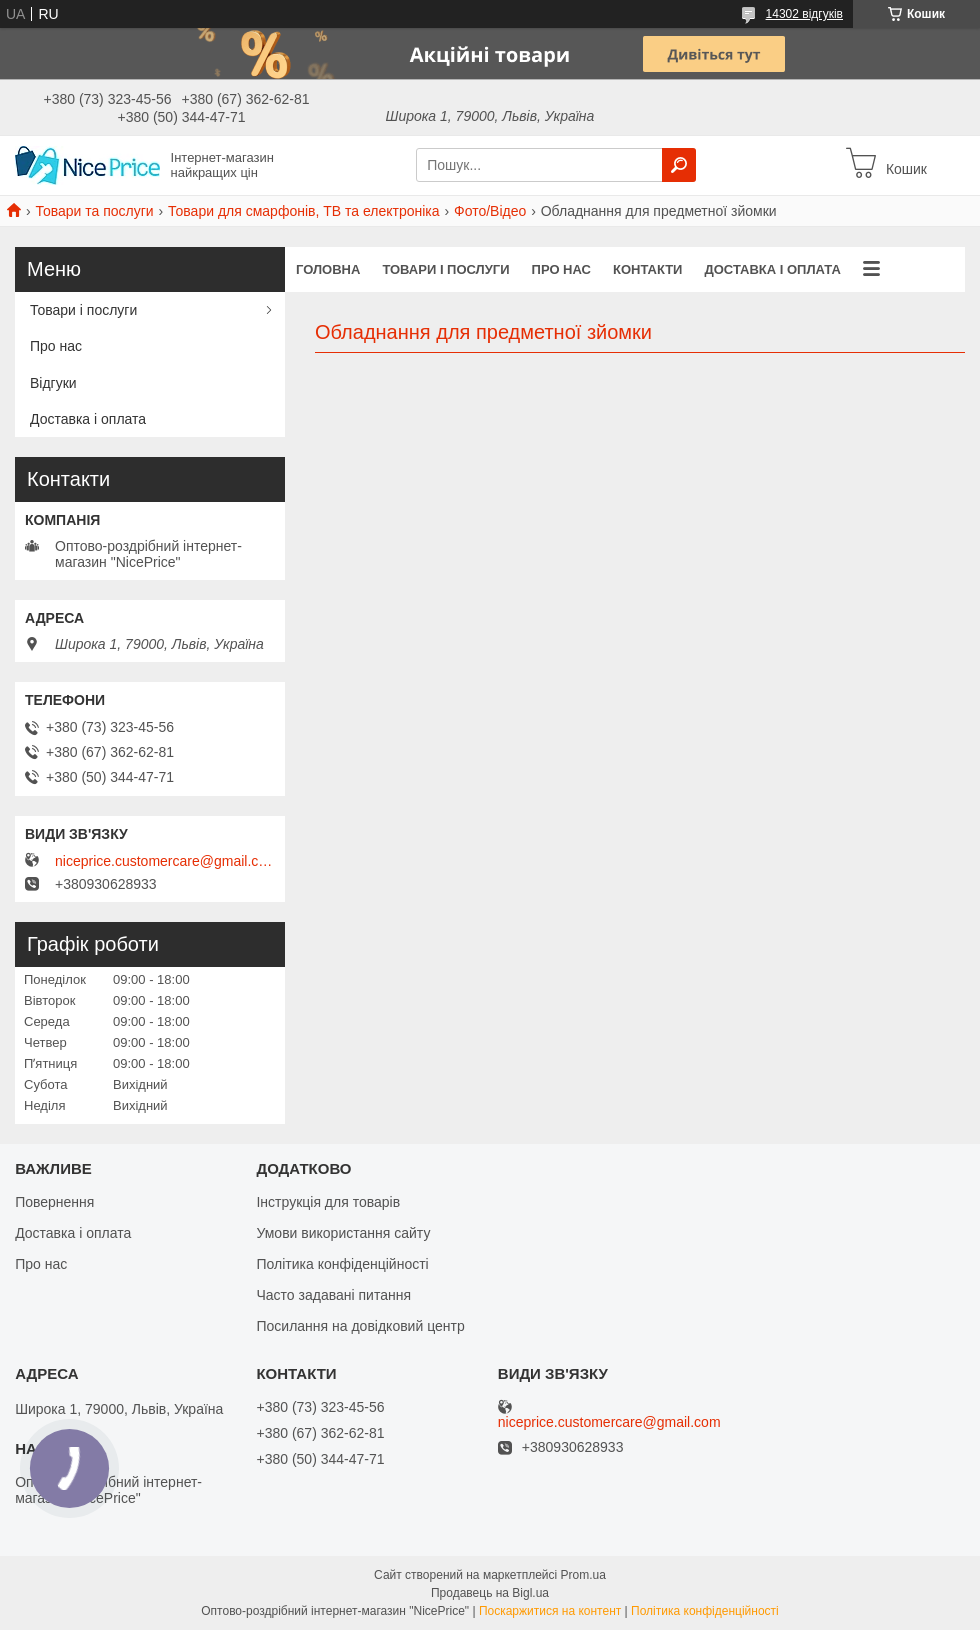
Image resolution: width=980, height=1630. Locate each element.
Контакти (648, 269)
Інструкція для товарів (328, 1202)
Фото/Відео (490, 211)
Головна (328, 269)
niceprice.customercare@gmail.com (165, 861)
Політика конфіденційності (342, 1264)
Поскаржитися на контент (550, 1611)
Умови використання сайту (343, 1233)
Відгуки (53, 383)
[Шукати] (679, 165)
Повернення (54, 1202)
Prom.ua (583, 1575)
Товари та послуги (94, 211)
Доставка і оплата (772, 269)
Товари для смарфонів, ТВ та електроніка (304, 211)
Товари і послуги (445, 269)
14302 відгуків (804, 14)
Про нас (561, 269)
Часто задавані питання (333, 1295)
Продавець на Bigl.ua (490, 1593)
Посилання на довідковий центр (360, 1326)
